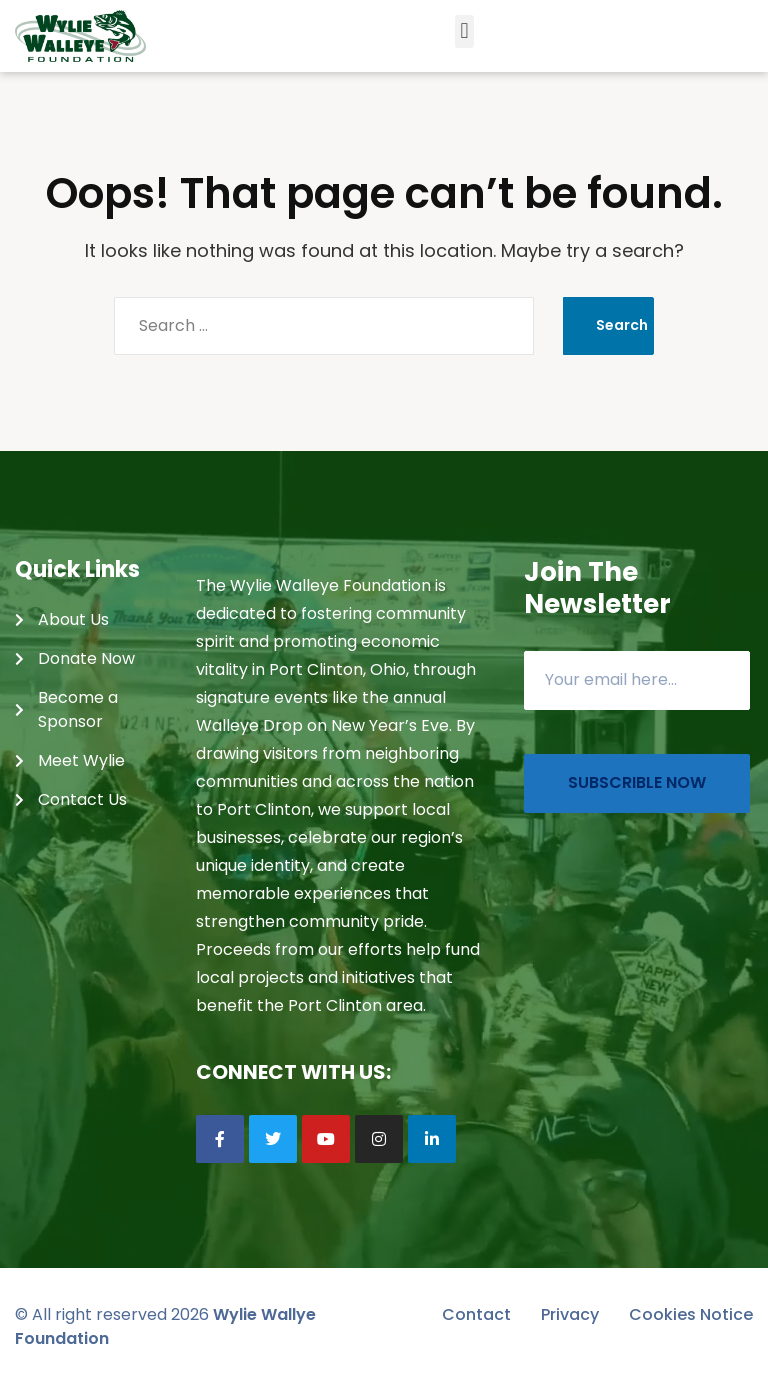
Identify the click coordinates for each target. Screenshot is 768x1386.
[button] (464, 31)
